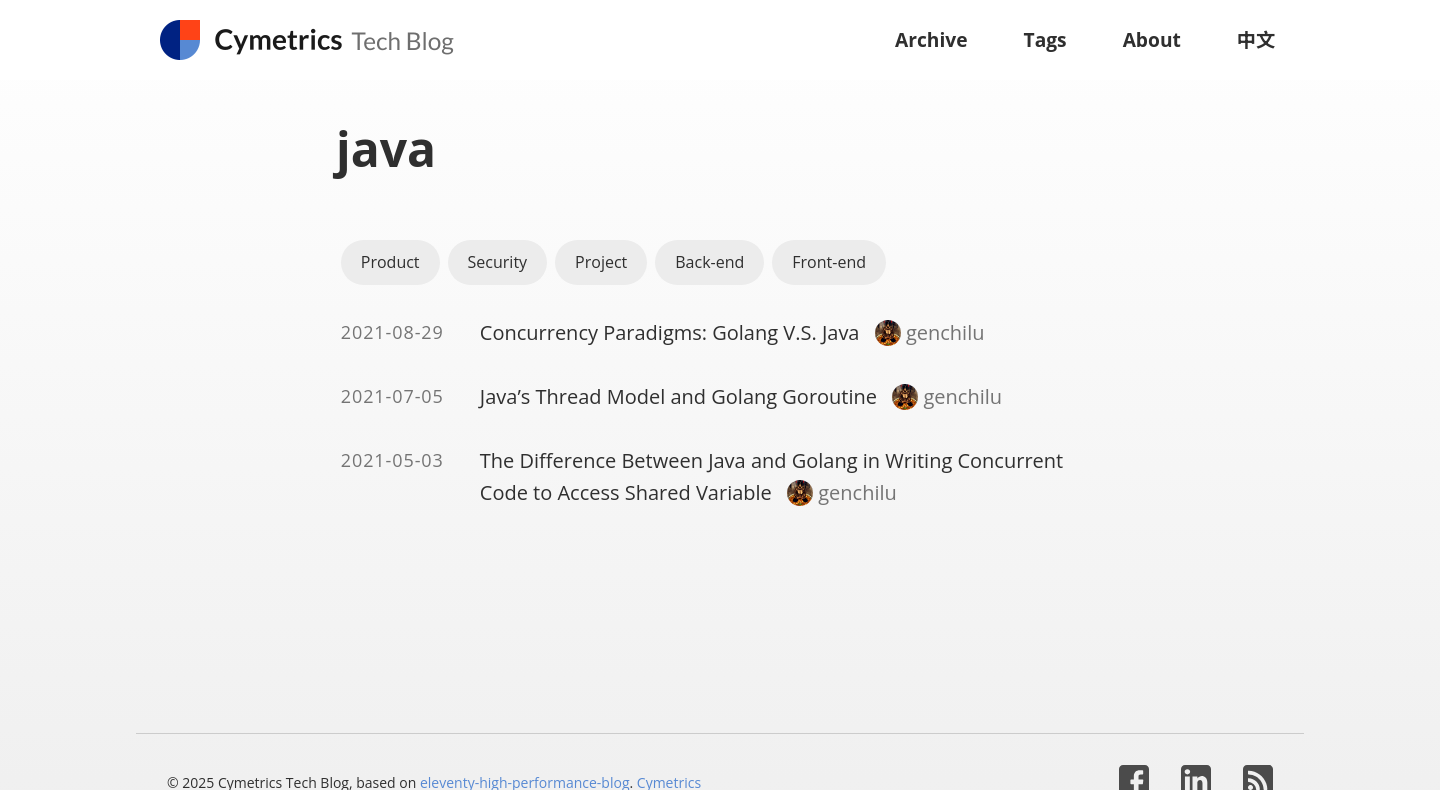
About (1152, 39)
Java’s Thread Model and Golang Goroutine (678, 396)
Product (390, 262)
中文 (1256, 39)
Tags (1045, 39)
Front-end (829, 262)
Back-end (709, 262)
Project (601, 262)
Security (498, 262)
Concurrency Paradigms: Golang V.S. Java (670, 332)
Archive (931, 39)
